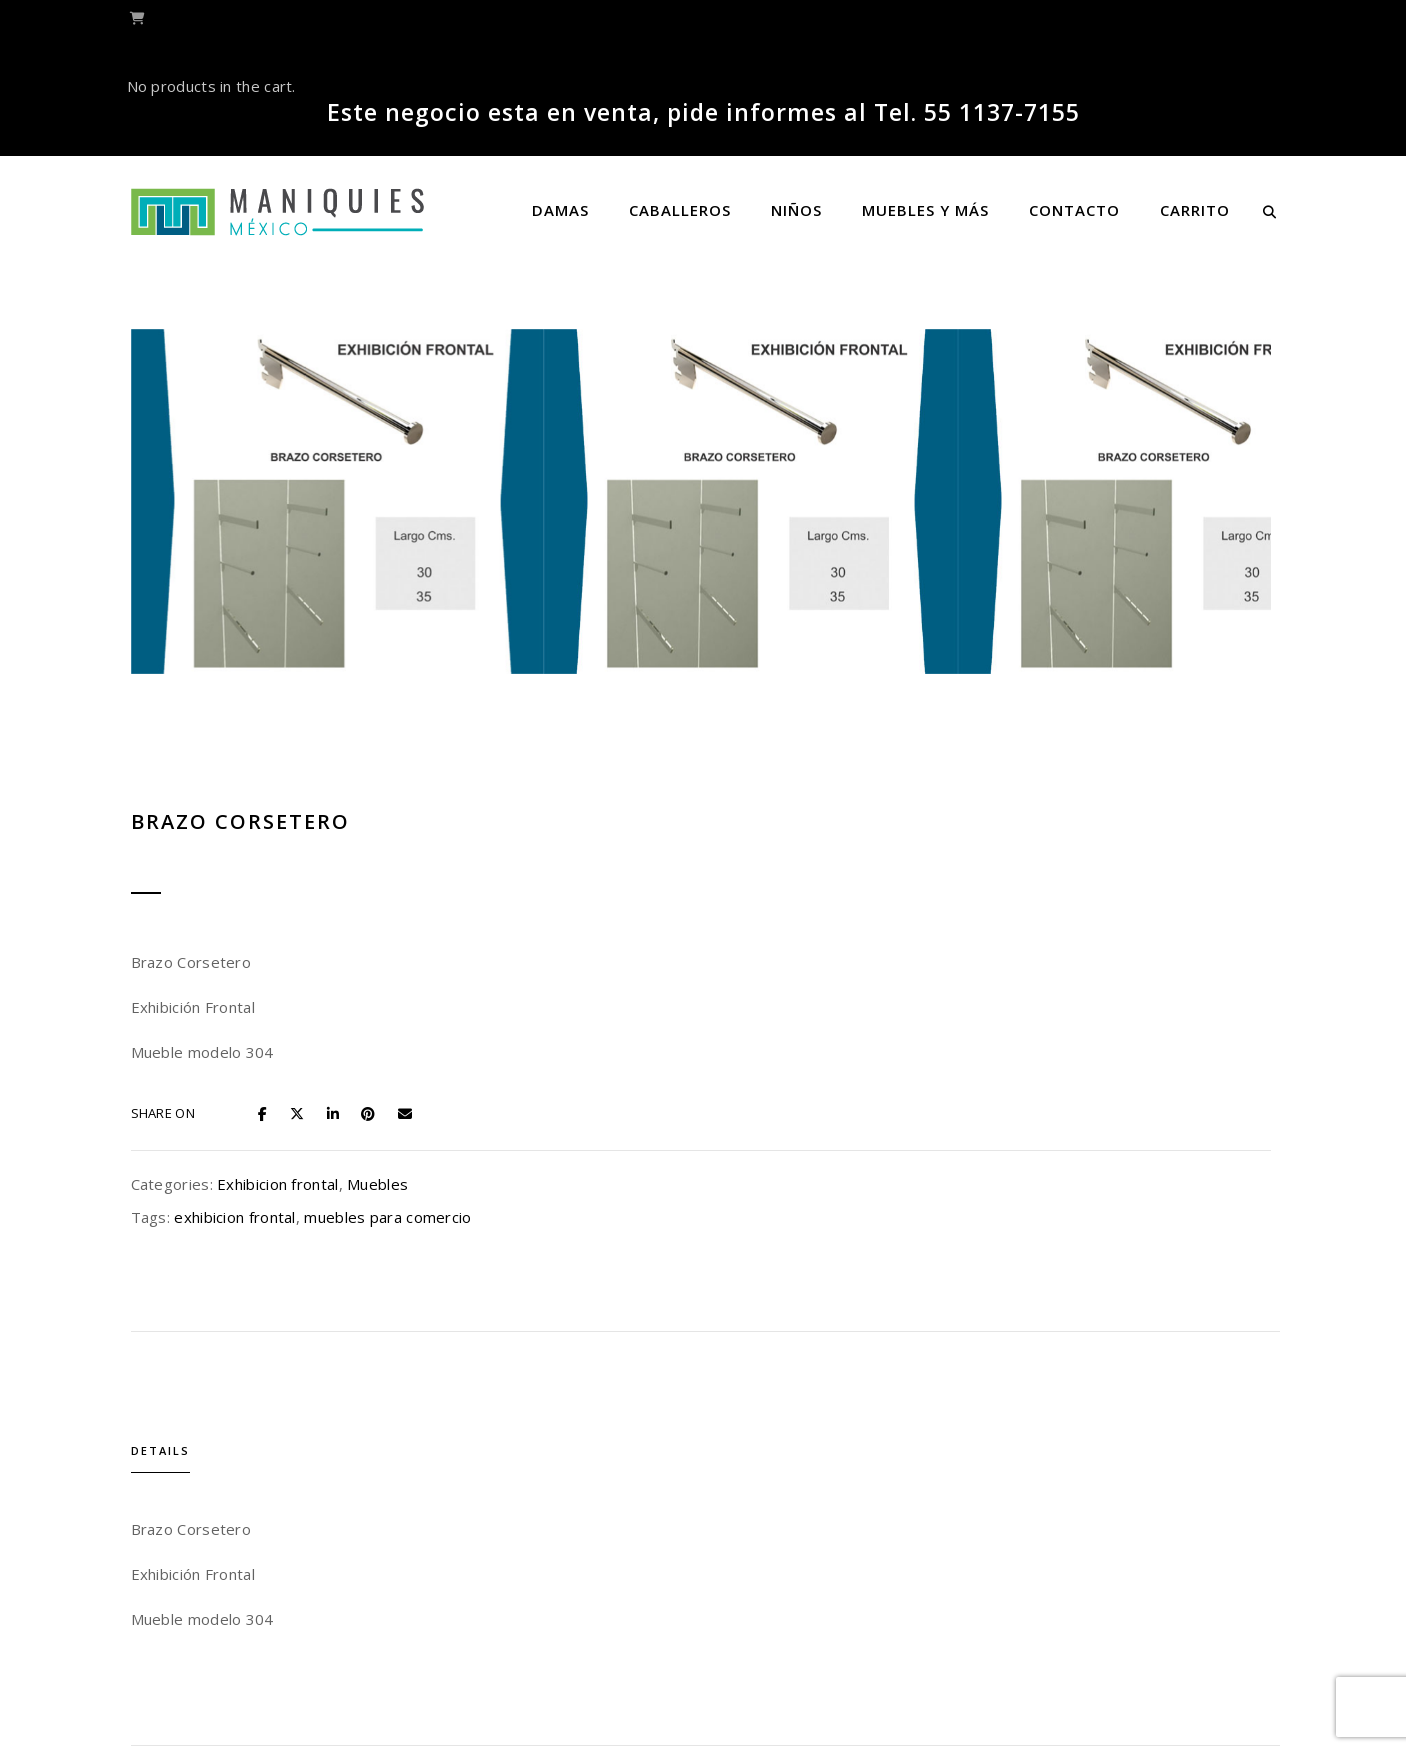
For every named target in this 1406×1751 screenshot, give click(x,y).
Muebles (1113, 615)
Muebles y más (925, 210)
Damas (560, 210)
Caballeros (680, 210)
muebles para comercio (1123, 648)
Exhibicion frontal (1012, 615)
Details (451, 844)
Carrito (1195, 210)
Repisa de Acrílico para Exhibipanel (1147, 1544)
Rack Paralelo (851, 1544)
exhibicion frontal (970, 648)
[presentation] (424, 1443)
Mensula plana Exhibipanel (556, 1544)
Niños (796, 210)
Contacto (1074, 210)
